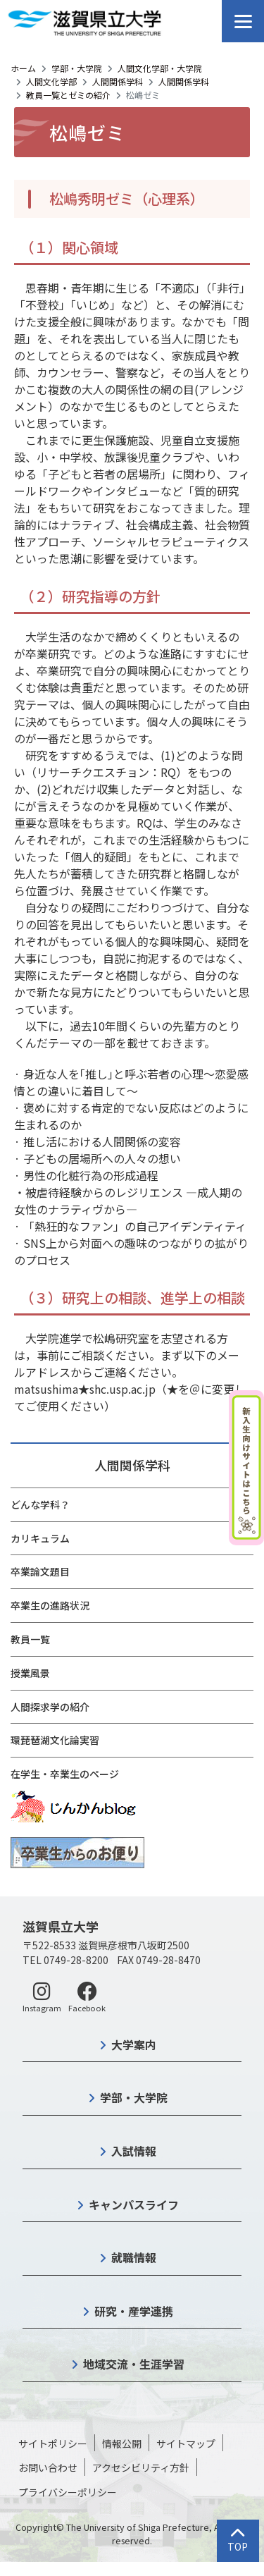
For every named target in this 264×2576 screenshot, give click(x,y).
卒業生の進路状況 (50, 1605)
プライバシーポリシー (67, 2492)
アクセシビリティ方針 (140, 2467)
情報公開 (122, 2443)
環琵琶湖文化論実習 (55, 1740)
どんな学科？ (40, 1504)
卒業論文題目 (40, 1571)
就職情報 (133, 2257)
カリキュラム (40, 1538)
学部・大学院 (76, 68)
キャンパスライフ (134, 2204)
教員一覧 (30, 1639)
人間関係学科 (117, 81)
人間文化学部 (51, 81)
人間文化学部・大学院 (160, 68)
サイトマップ (185, 2443)
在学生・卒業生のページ (65, 1774)
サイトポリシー (52, 2443)
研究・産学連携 (133, 2310)
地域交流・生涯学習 (133, 2363)
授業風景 (30, 1673)
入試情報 (133, 2150)
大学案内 (133, 2044)
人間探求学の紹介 (50, 1707)
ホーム (23, 68)
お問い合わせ (47, 2467)
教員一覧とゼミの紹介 (68, 95)
